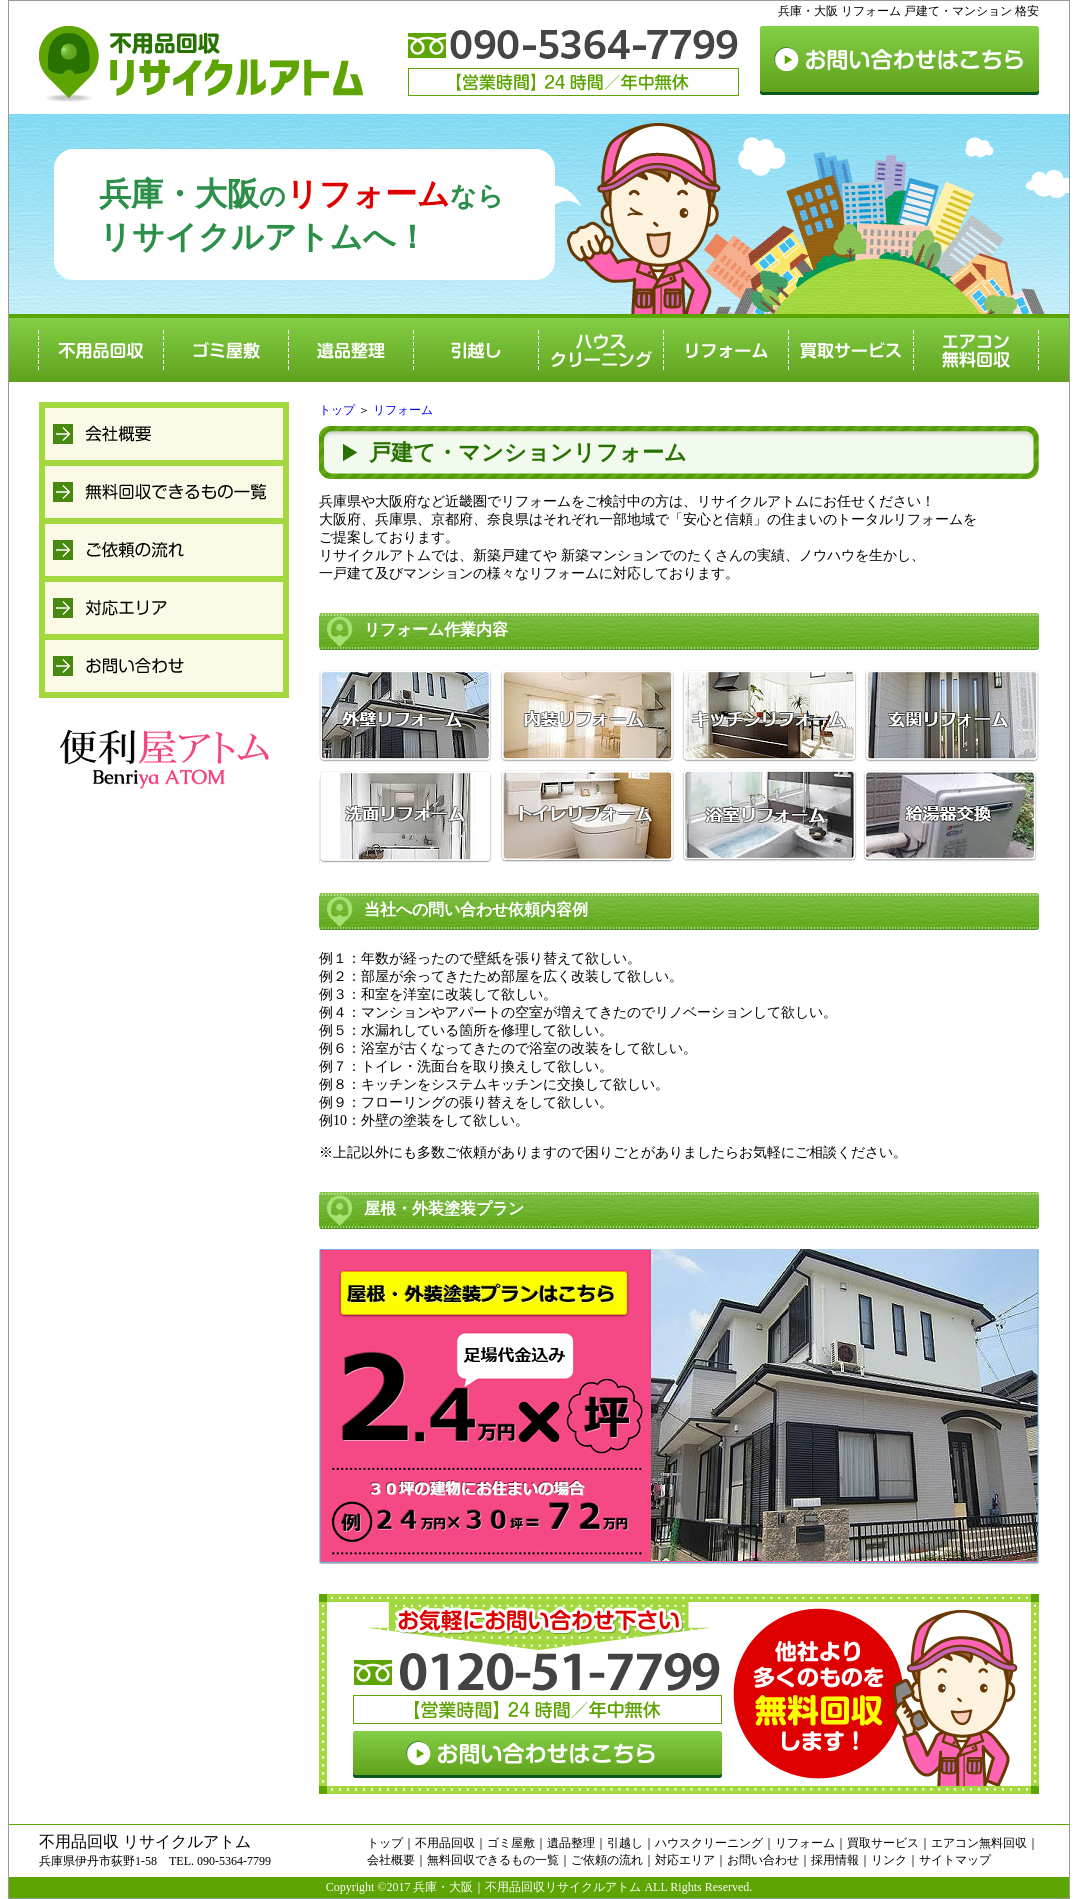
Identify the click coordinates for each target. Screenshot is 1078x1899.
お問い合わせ (763, 1860)
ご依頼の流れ (607, 1860)
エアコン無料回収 (979, 1843)
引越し (625, 1843)
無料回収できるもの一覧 (493, 1860)
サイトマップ (955, 1860)
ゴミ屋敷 (511, 1843)
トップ (337, 410)
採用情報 (835, 1860)
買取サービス (883, 1843)
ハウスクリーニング (709, 1843)
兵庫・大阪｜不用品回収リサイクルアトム (527, 1887)
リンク (889, 1860)
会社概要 (391, 1860)
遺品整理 (571, 1843)
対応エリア (685, 1860)
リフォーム (403, 410)
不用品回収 (445, 1843)
